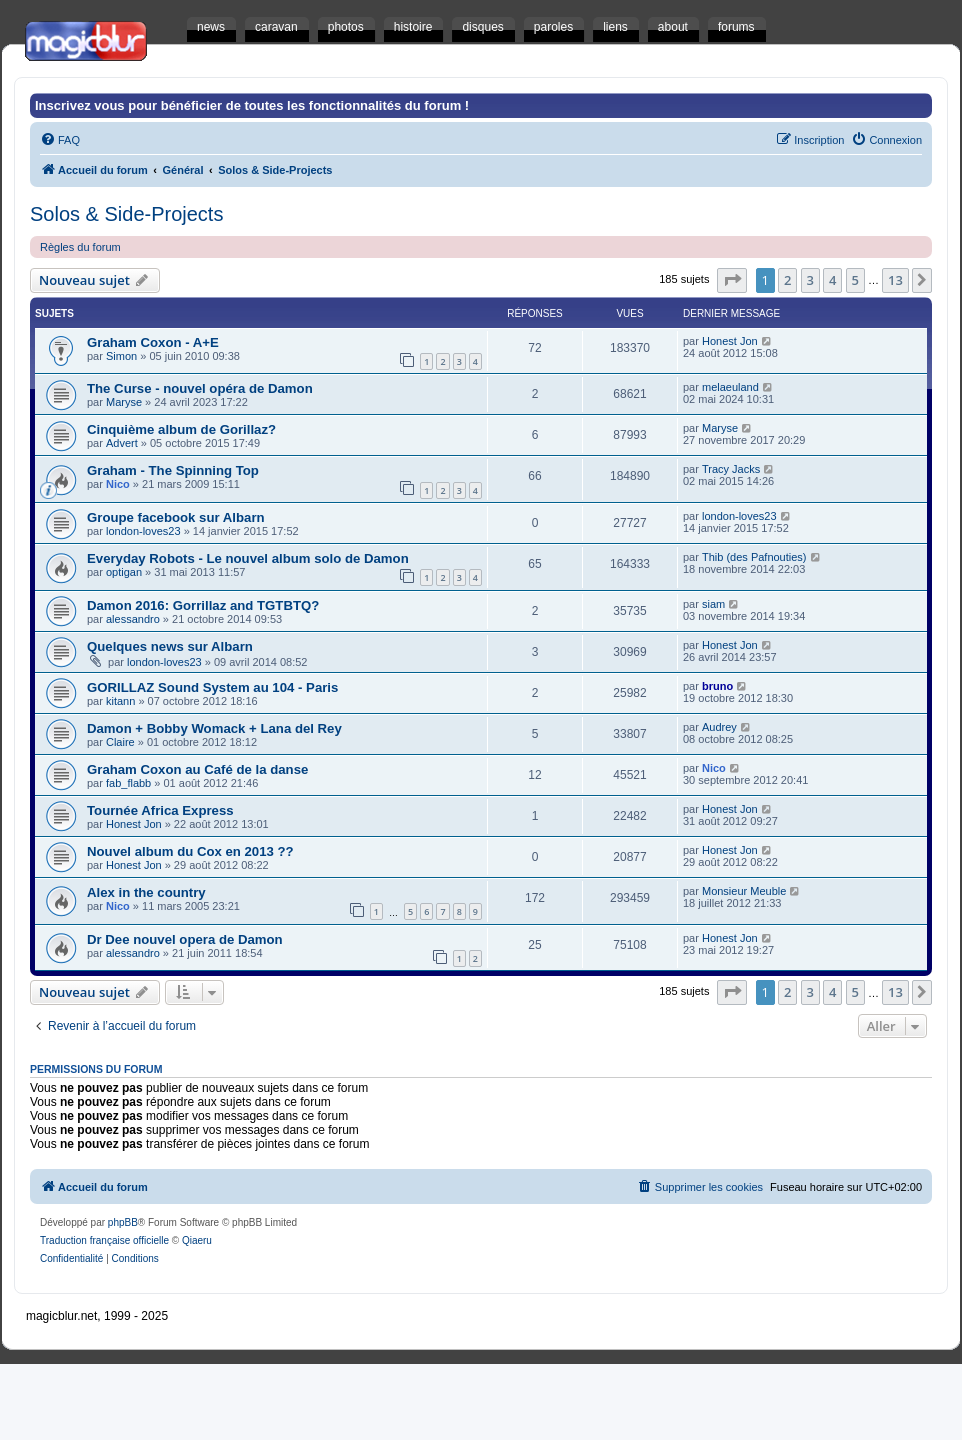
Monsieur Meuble (744, 891)
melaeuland (730, 387)
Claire (120, 742)
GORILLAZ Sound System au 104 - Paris (212, 687)
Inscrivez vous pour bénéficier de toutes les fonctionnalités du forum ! (252, 105)
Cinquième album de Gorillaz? (181, 429)
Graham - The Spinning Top (173, 470)
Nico (118, 484)
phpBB (123, 1222)
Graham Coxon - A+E (153, 342)
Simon (121, 356)
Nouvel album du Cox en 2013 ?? (190, 851)
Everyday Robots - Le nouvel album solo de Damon (248, 558)
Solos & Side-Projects (126, 214)
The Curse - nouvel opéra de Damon (200, 388)
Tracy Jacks (731, 469)
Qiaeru (197, 1240)
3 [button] (810, 280)
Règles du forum (80, 247)
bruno (717, 686)
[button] (732, 280)
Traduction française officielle (104, 1240)
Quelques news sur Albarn (170, 646)
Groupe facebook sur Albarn (176, 517)
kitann (120, 701)
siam (713, 604)
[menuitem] (60, 140)
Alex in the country (146, 892)
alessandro (133, 619)
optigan (124, 572)
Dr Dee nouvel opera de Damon (185, 939)
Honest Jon (730, 341)
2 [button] (787, 280)
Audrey (719, 727)
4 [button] (832, 280)
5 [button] (855, 280)
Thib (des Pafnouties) (754, 557)
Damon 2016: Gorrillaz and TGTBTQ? (203, 605)
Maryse (124, 402)
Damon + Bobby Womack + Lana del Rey (214, 728)
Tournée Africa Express (160, 810)
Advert (122, 443)
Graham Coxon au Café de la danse (197, 769)
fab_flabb (128, 783)
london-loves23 (143, 531)
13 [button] (895, 280)
